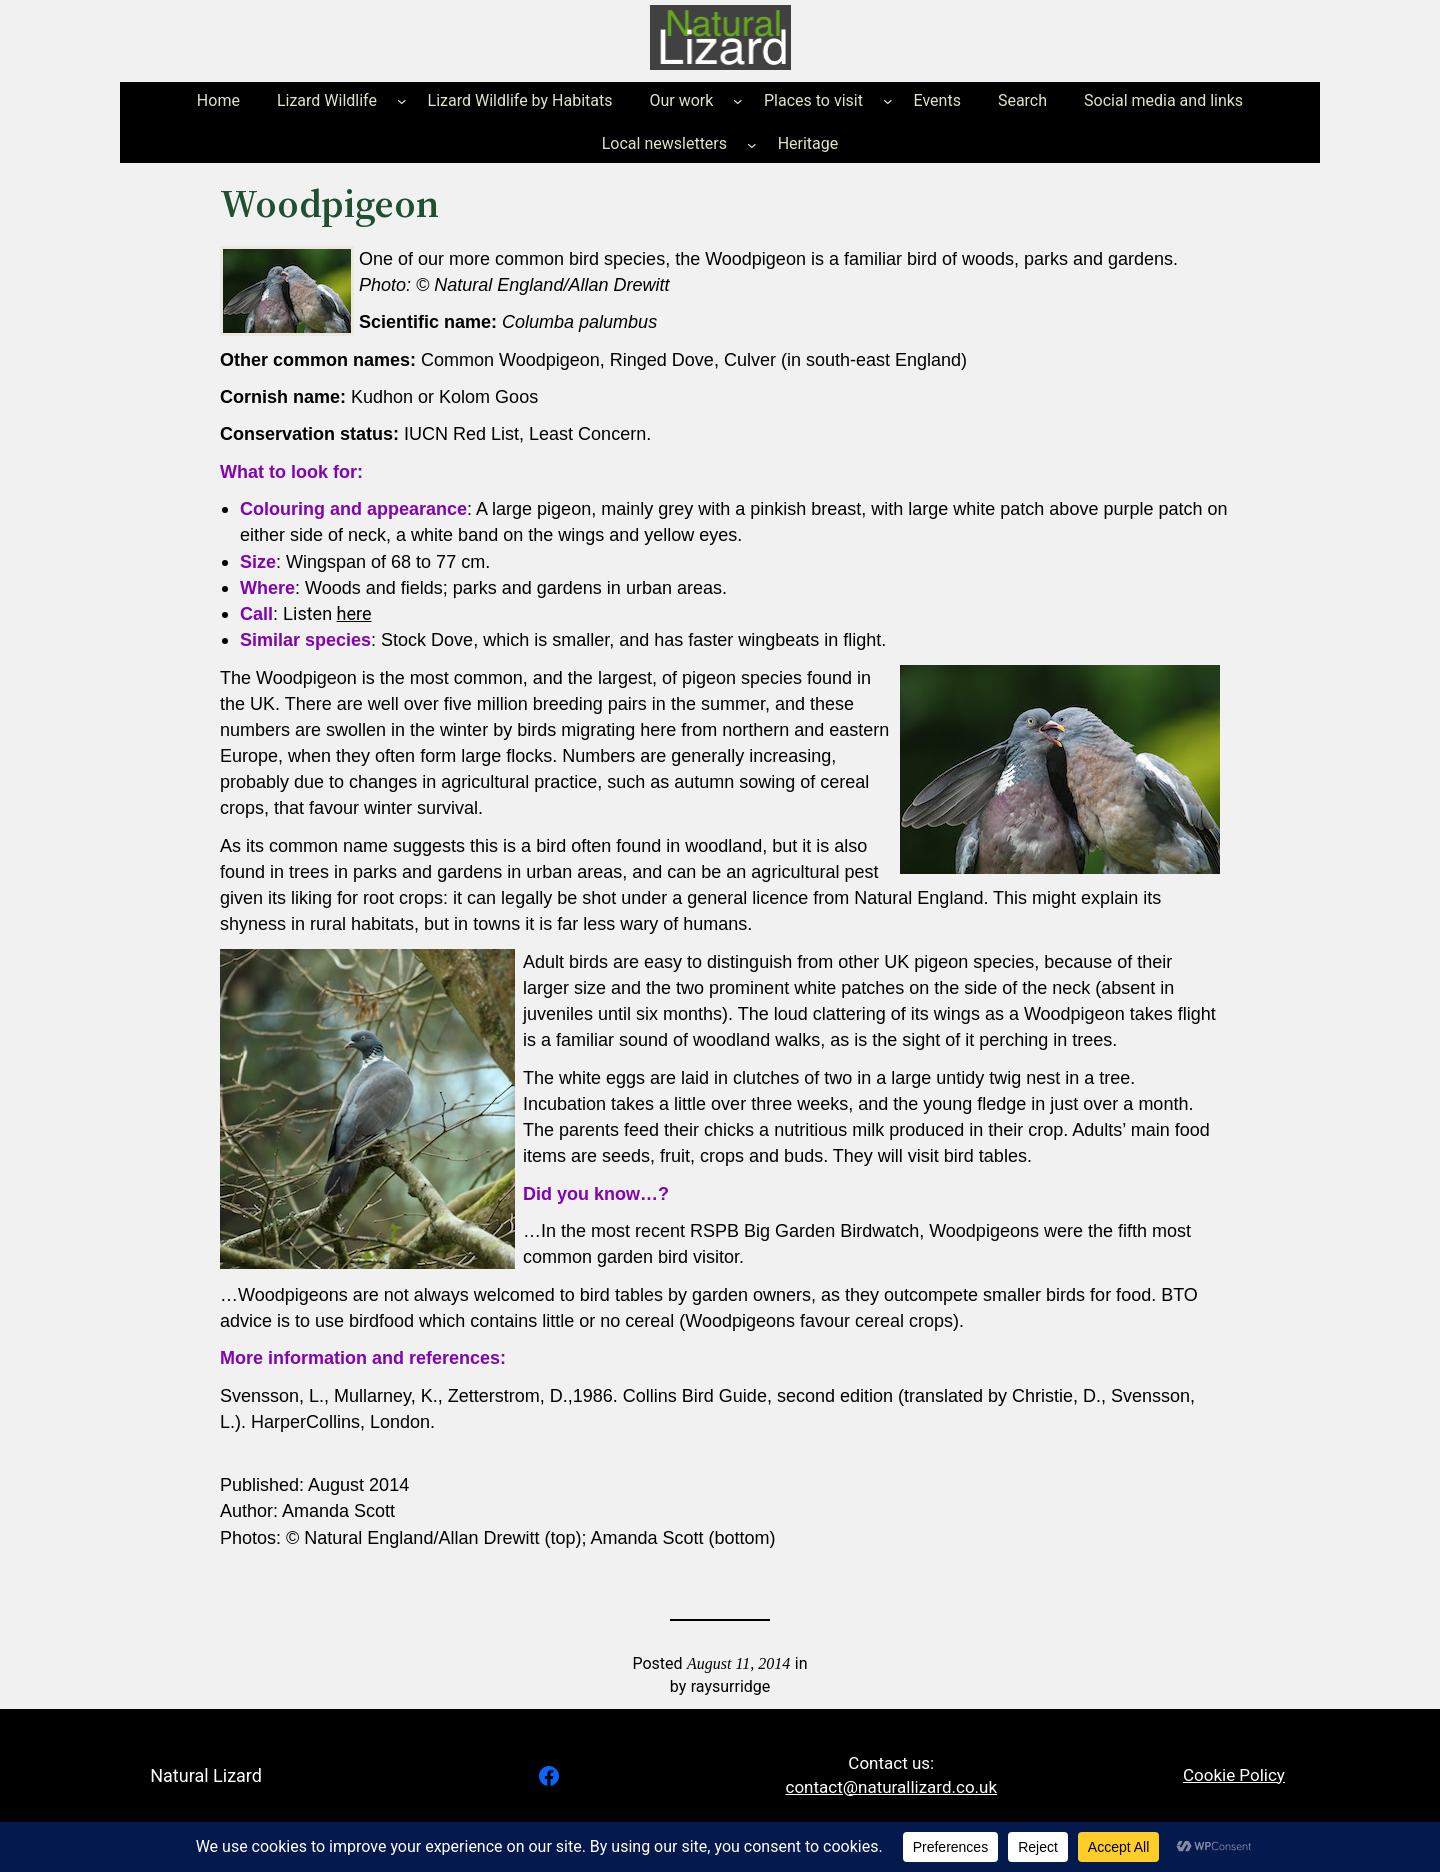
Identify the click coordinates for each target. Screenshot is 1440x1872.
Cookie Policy (1234, 1775)
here (354, 613)
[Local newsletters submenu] (752, 144)
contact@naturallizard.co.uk (892, 1787)
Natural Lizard (206, 1775)
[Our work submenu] (738, 101)
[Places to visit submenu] (888, 101)
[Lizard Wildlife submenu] (402, 101)
